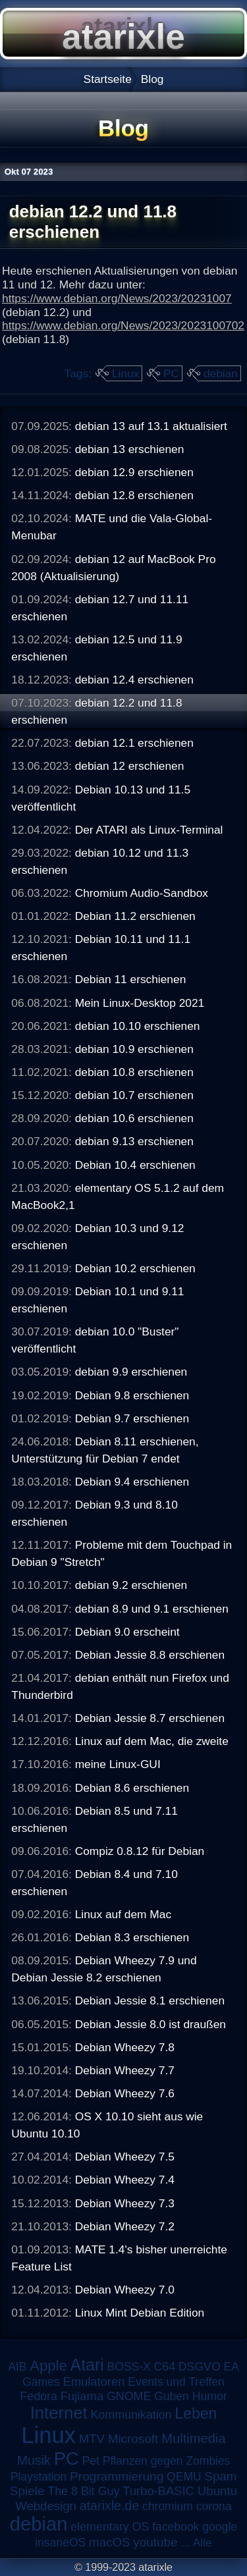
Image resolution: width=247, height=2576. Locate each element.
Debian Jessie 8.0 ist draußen (150, 2024)
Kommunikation (130, 2414)
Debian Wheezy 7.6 (125, 2093)
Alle (202, 2542)
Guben (171, 2396)
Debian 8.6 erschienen (132, 1787)
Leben (196, 2413)
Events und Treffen (176, 2381)
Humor (209, 2396)
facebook (175, 2526)
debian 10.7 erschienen (134, 1095)
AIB (17, 2366)
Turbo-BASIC (158, 2491)
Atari (87, 2364)
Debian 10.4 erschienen (135, 1164)
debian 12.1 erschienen (134, 742)
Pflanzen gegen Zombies (167, 2460)
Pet (90, 2460)
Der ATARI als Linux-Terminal (149, 829)
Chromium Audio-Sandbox (141, 892)
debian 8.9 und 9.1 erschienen (152, 1608)
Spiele (27, 2491)
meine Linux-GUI (118, 1764)
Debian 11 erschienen (130, 979)
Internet (59, 2412)
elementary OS (109, 2526)
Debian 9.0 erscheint (127, 1631)
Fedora (38, 2396)
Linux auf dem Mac (123, 1914)
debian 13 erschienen (129, 449)
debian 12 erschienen (129, 765)
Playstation (39, 2476)
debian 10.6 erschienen (134, 1118)
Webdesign (45, 2506)
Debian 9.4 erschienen (132, 1481)
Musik (34, 2460)
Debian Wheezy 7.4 (125, 2179)
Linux (125, 373)
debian (221, 373)
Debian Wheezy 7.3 (125, 2203)
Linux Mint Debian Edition (140, 2312)
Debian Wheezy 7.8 (125, 2047)
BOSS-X (129, 2366)
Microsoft (133, 2439)
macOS (109, 2542)
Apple (48, 2365)
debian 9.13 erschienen (134, 1141)
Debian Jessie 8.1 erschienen (150, 2000)
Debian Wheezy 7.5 (125, 2156)
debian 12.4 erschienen (134, 679)
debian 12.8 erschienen (134, 495)
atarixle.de (110, 2505)
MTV (92, 2439)
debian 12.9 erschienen (134, 472)
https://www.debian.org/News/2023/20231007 (117, 298)
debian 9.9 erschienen (131, 1371)
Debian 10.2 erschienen (135, 1268)
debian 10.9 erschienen (134, 1049)
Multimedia (193, 2438)
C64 (164, 2366)
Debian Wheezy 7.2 (125, 2226)
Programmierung (116, 2476)
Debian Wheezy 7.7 (125, 2070)
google (219, 2526)
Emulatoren (93, 2381)
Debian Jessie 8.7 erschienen (150, 1718)
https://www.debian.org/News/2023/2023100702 (123, 325)
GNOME (129, 2396)
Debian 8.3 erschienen (132, 1937)
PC (171, 373)
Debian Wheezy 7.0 (125, 2289)
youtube (155, 2542)
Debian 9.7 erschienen (132, 1418)
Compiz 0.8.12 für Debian (140, 1851)
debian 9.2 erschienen (131, 1585)
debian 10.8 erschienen (134, 1072)
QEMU (184, 2476)
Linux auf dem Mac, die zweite (152, 1741)
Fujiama (82, 2396)
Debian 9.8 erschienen (132, 1395)
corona (214, 2506)
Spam (220, 2476)
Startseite (108, 79)
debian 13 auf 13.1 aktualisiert (151, 426)
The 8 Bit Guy (83, 2491)
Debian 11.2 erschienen (135, 916)
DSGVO (199, 2366)
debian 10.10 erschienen (137, 1026)
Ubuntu (217, 2491)
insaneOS (60, 2542)
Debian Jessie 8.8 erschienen (150, 1654)
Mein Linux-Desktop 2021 (140, 1002)
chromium (167, 2506)
